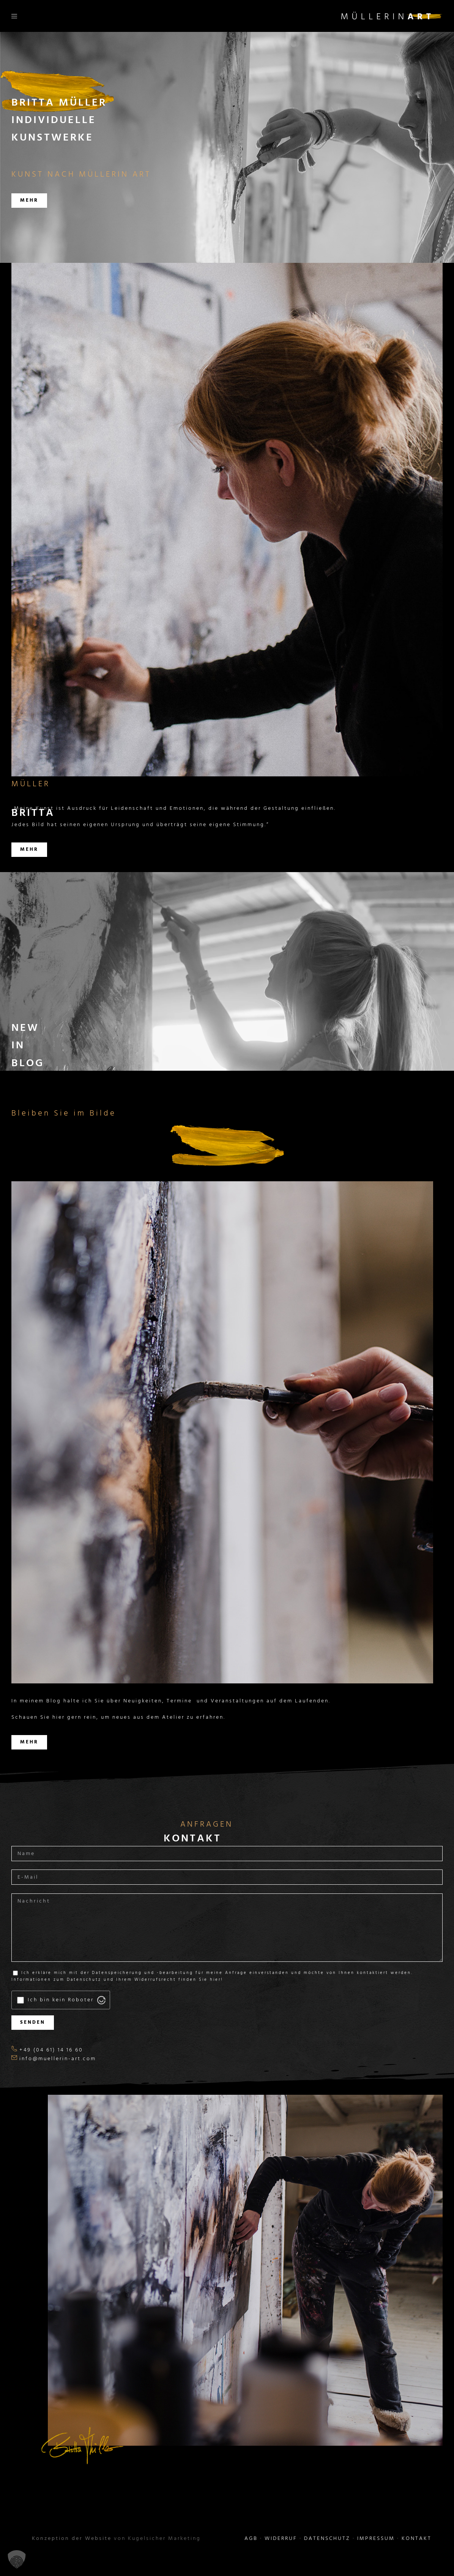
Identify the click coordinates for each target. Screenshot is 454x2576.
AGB (251, 2538)
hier (215, 1979)
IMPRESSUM (376, 2538)
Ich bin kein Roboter (61, 2000)
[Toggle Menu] (12, 16)
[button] (16, 2559)
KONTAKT (417, 2538)
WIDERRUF (281, 2538)
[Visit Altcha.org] (101, 2000)
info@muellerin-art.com (57, 2058)
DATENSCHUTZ (327, 2538)
